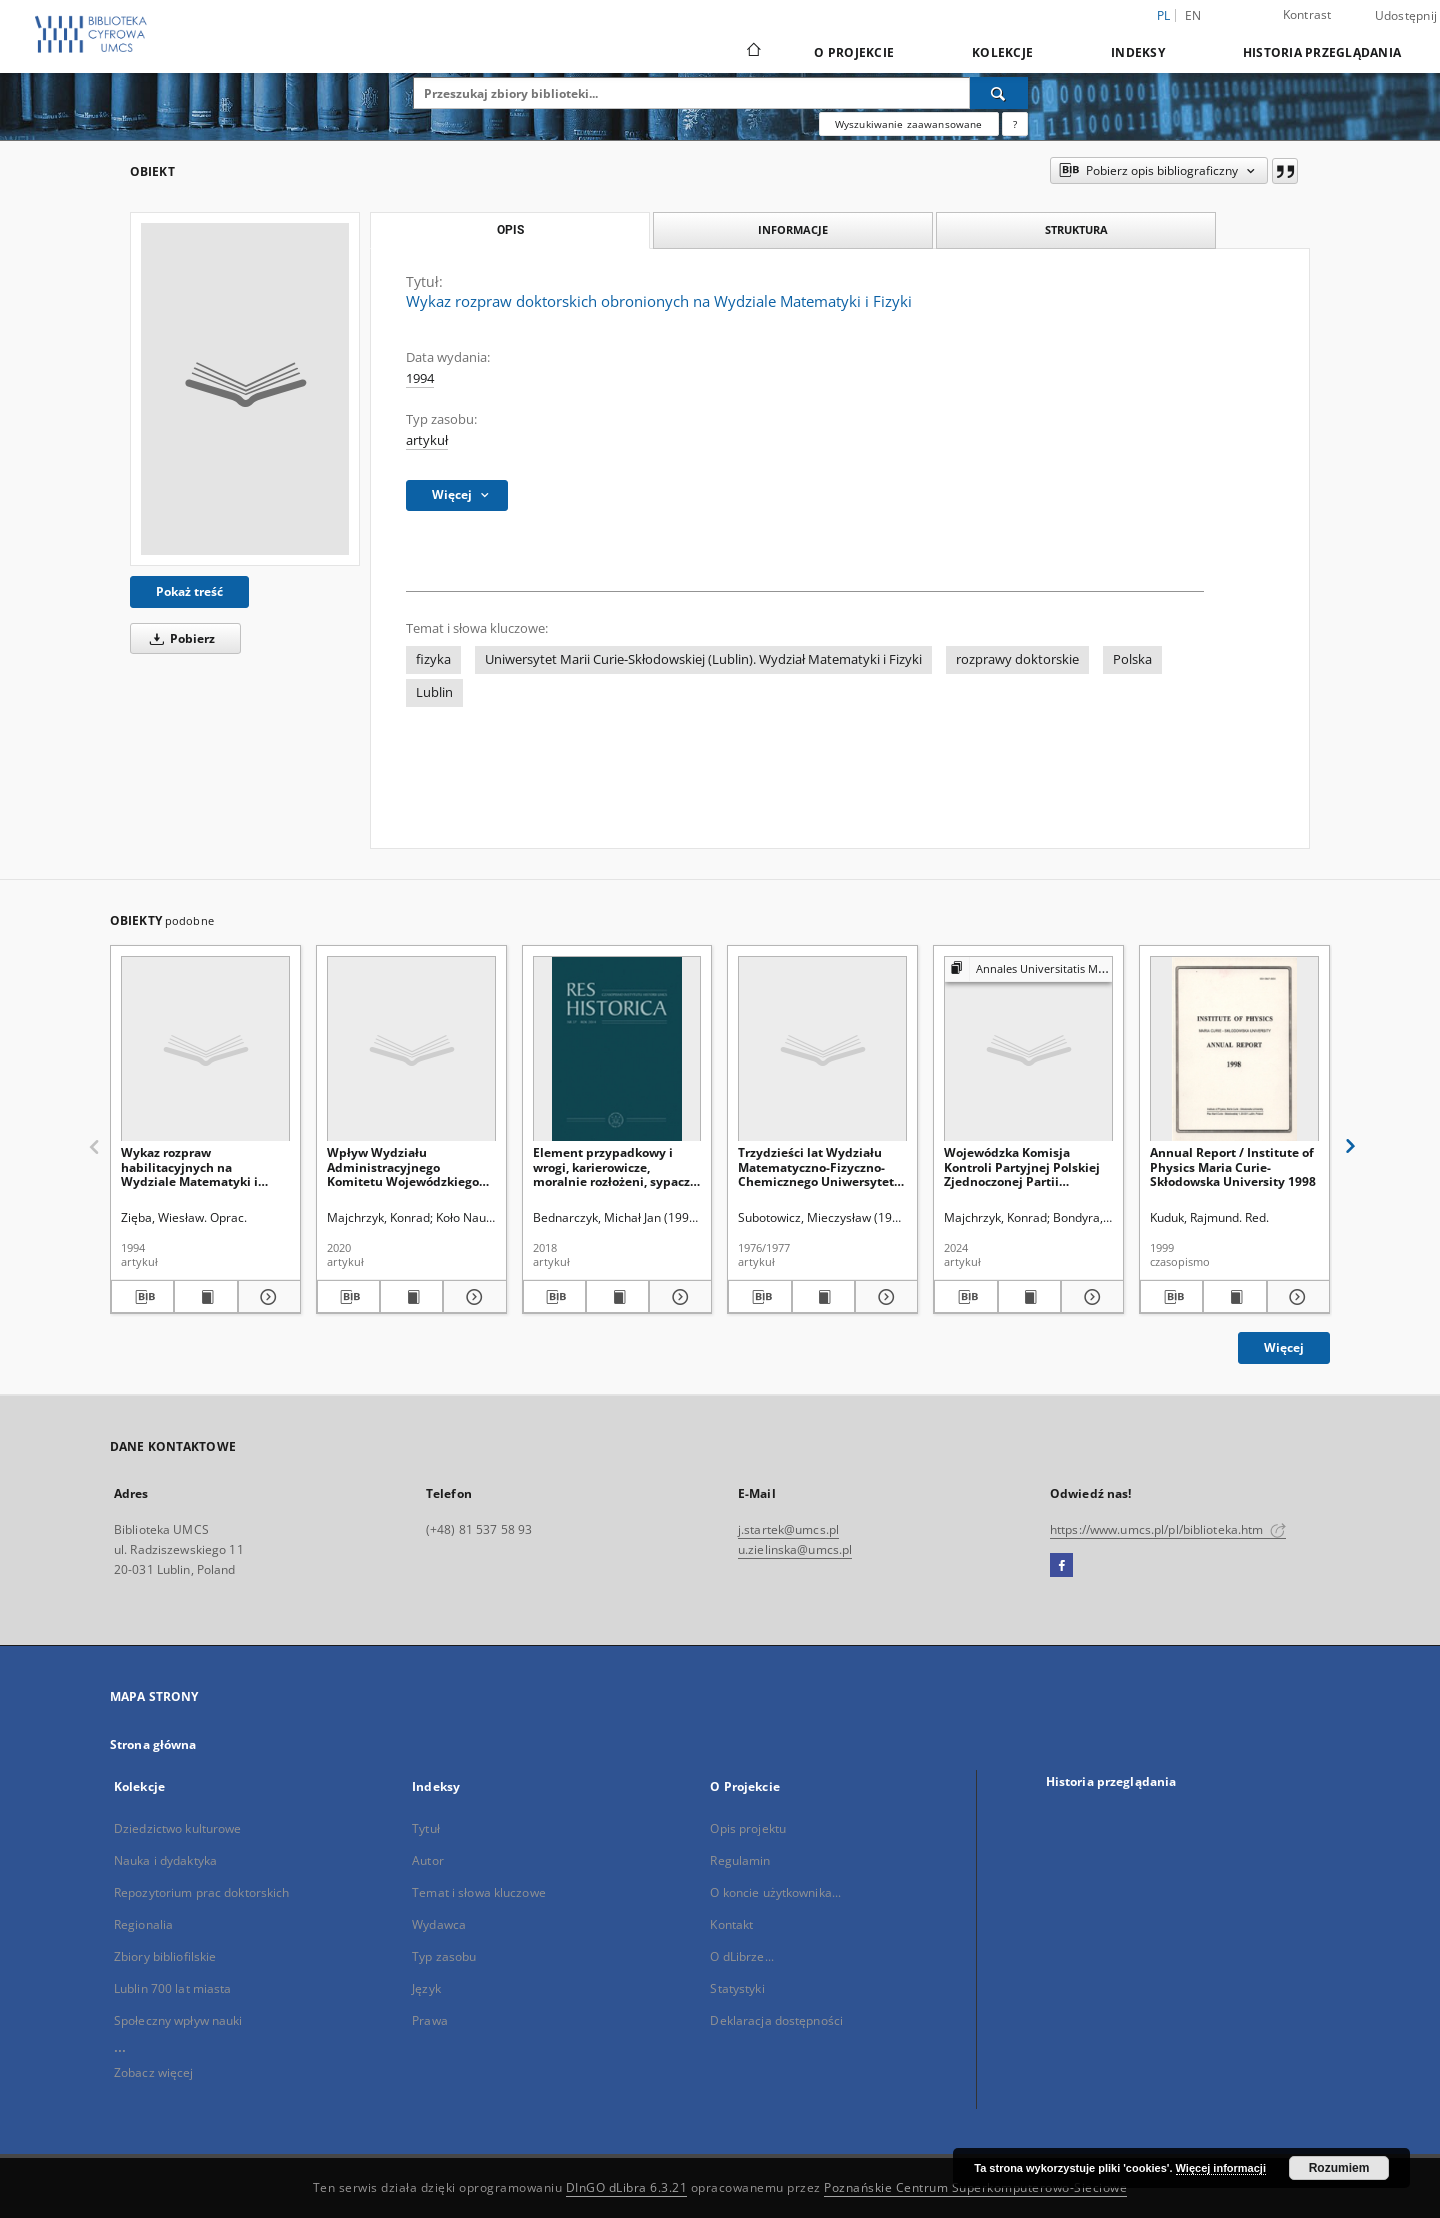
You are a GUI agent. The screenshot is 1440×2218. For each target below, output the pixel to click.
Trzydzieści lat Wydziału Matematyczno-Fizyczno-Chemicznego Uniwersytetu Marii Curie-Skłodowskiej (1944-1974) (820, 1166)
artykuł (427, 440)
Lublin (434, 692)
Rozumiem (1339, 2168)
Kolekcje (1002, 52)
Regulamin (740, 1860)
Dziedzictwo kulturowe (178, 1828)
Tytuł (426, 1828)
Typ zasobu (444, 1956)
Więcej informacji (1221, 2168)
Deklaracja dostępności (776, 2020)
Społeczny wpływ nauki (178, 2020)
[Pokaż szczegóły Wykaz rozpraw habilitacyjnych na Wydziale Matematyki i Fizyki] (266, 1297)
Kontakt (731, 1924)
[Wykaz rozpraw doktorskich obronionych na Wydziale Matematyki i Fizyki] (245, 389)
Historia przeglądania (1322, 52)
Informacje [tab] (793, 229)
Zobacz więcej (154, 2072)
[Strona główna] (752, 52)
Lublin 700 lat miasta (173, 1988)
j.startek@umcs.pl (788, 1529)
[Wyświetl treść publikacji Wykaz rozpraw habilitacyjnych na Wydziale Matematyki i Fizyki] (205, 1297)
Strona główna (153, 1744)
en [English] (1193, 15)
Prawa (430, 2020)
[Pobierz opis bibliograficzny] (142, 1297)
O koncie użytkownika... (775, 1892)
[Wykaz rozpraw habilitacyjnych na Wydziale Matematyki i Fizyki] (205, 1049)
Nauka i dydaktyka (165, 1860)
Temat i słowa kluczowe (479, 1892)
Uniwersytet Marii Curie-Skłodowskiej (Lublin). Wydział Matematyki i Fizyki (703, 659)
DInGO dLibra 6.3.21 (627, 2187)
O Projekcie (854, 52)
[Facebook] (1061, 1566)
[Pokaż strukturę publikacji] (1028, 969)
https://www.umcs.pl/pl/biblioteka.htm (1168, 1529)
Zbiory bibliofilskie (165, 1956)
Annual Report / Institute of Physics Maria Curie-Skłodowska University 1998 (1233, 1166)
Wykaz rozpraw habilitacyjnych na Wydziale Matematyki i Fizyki (189, 1166)
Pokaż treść (189, 591)
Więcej (1284, 1347)
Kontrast (1307, 14)
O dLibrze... (741, 1956)
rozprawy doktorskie (1017, 659)
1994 (420, 378)
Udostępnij (1406, 16)
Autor (428, 1860)
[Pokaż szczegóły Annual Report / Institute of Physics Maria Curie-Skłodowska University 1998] (1295, 1297)
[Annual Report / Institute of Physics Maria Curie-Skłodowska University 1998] (1234, 1049)
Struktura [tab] (1076, 229)
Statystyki (737, 1988)
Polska (1132, 659)
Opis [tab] (510, 230)
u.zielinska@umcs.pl (795, 1549)
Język (426, 1988)
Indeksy (1138, 52)
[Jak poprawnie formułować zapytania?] (1015, 124)
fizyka (433, 659)
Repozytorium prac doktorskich (201, 1892)
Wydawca (439, 1924)
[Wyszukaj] (999, 93)
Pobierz (179, 638)
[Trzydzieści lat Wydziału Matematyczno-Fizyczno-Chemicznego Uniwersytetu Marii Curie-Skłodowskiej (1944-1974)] (822, 1049)
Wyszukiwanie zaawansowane (909, 124)
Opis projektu (748, 1828)
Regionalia (143, 1924)
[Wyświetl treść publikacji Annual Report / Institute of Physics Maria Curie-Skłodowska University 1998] (1234, 1297)
